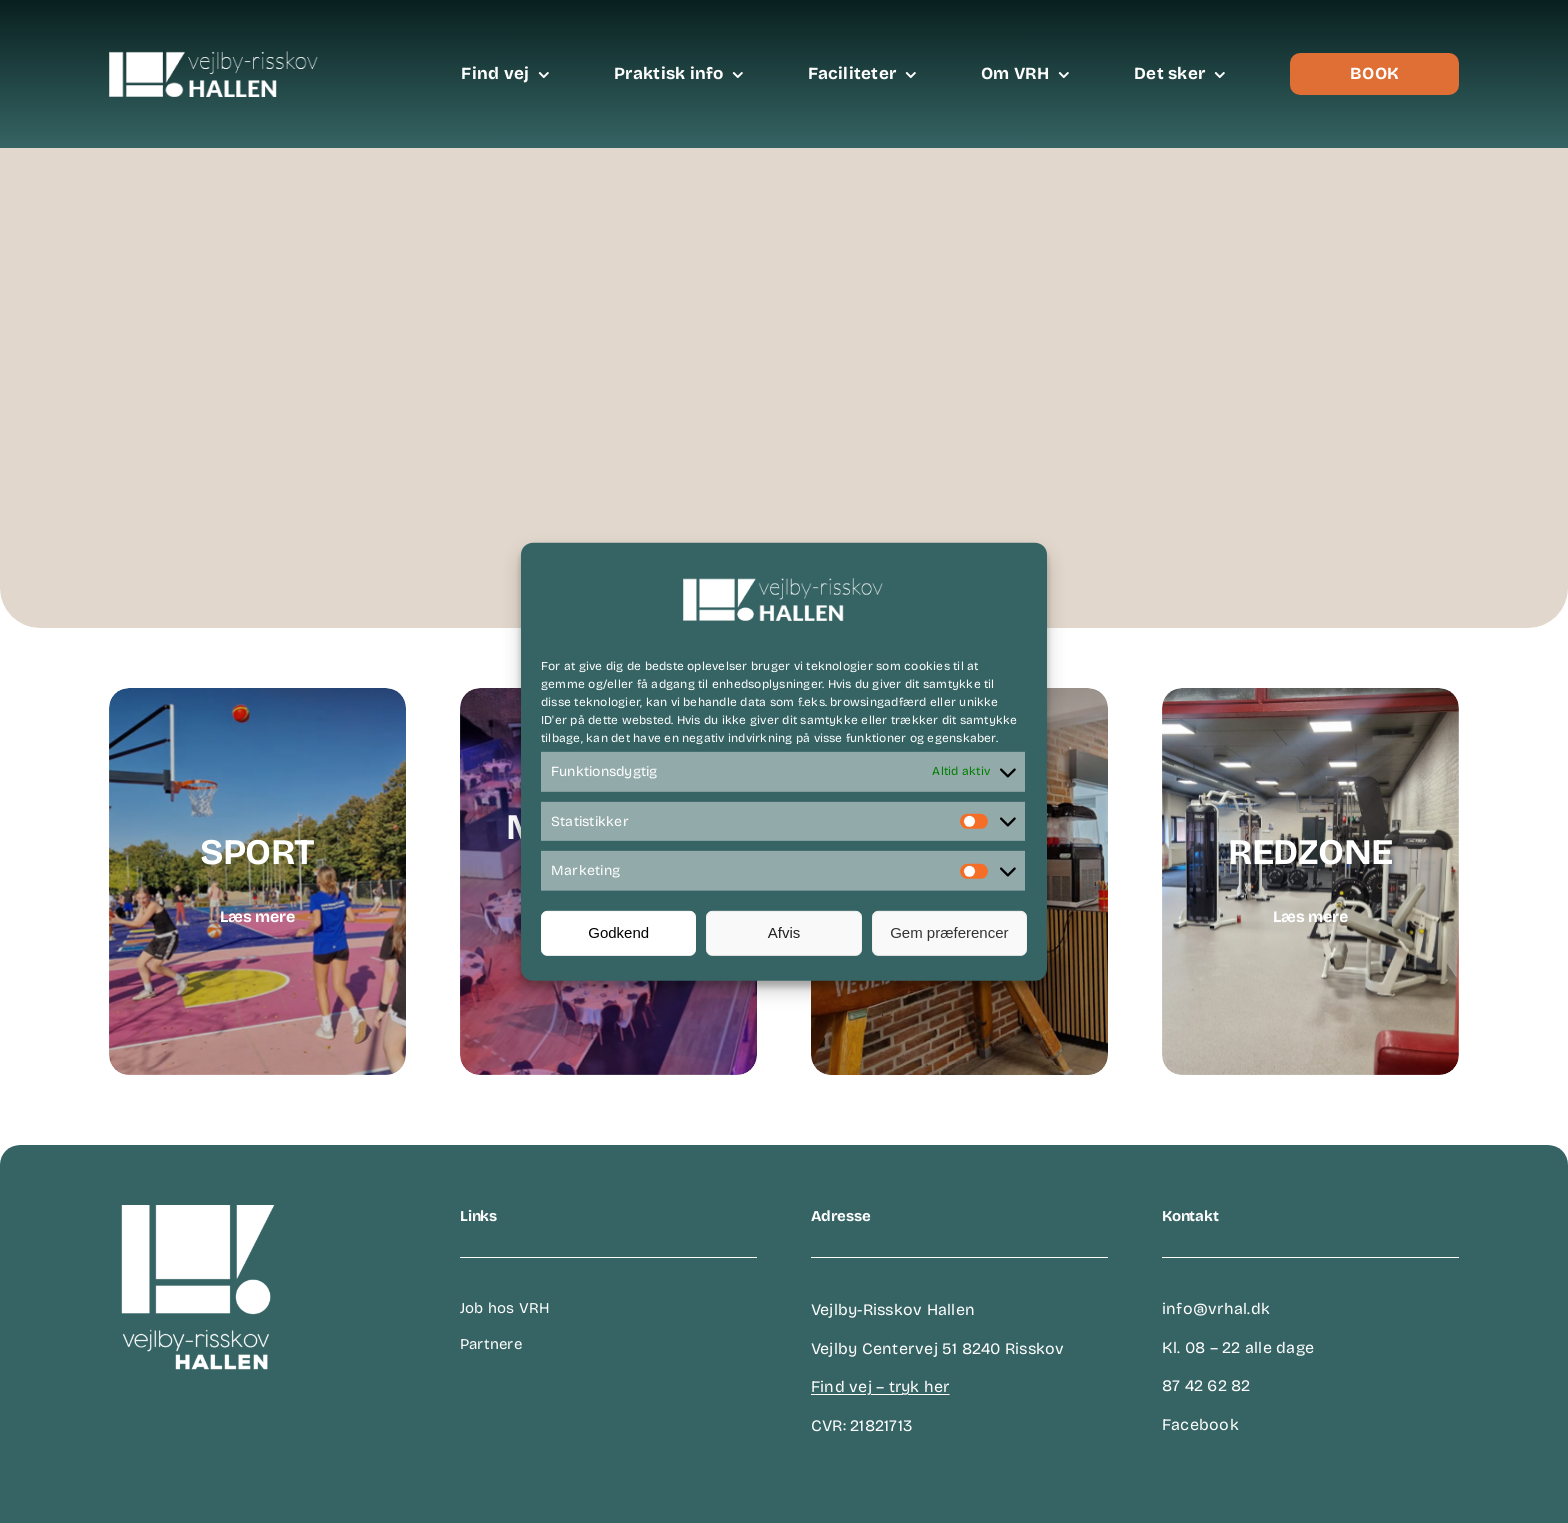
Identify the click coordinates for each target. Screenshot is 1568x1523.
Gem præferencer (949, 932)
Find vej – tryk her (880, 1386)
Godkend (618, 932)
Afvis (784, 932)
